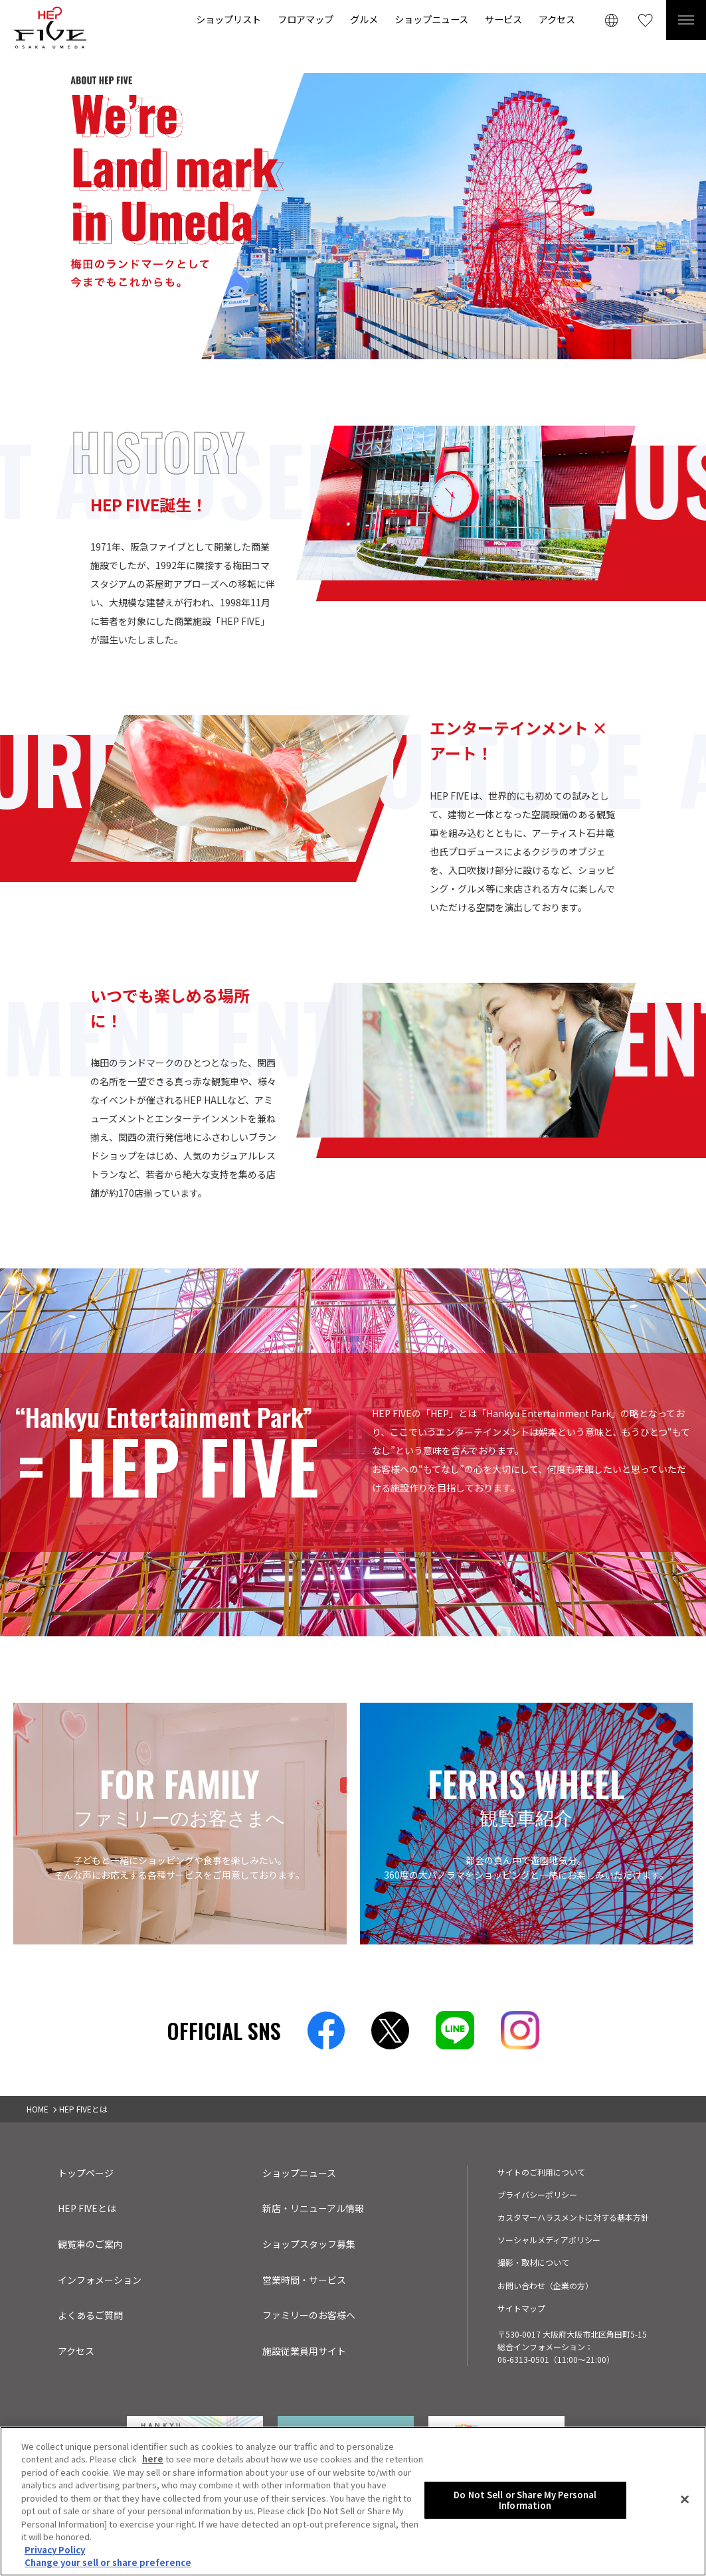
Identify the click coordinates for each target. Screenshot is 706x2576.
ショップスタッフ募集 (308, 2244)
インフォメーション (99, 2279)
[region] (353, 2501)
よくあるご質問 (90, 2315)
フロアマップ (305, 19)
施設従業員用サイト (304, 2351)
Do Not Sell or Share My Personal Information (525, 2500)
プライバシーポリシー (537, 2194)
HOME (37, 2108)
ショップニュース (431, 19)
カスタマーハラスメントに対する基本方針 (573, 2217)
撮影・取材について (533, 2262)
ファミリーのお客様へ (308, 2315)
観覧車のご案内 (90, 2244)
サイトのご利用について (541, 2172)
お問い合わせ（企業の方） (545, 2285)
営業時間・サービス (304, 2279)
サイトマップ (521, 2308)
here (152, 2458)
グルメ (364, 19)
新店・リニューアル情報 (313, 2208)
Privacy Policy (55, 2549)
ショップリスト (228, 19)
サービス (503, 19)
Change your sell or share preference (108, 2562)
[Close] (684, 2499)
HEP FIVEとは (87, 2208)
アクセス (557, 19)
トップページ (86, 2173)
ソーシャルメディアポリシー (548, 2239)
